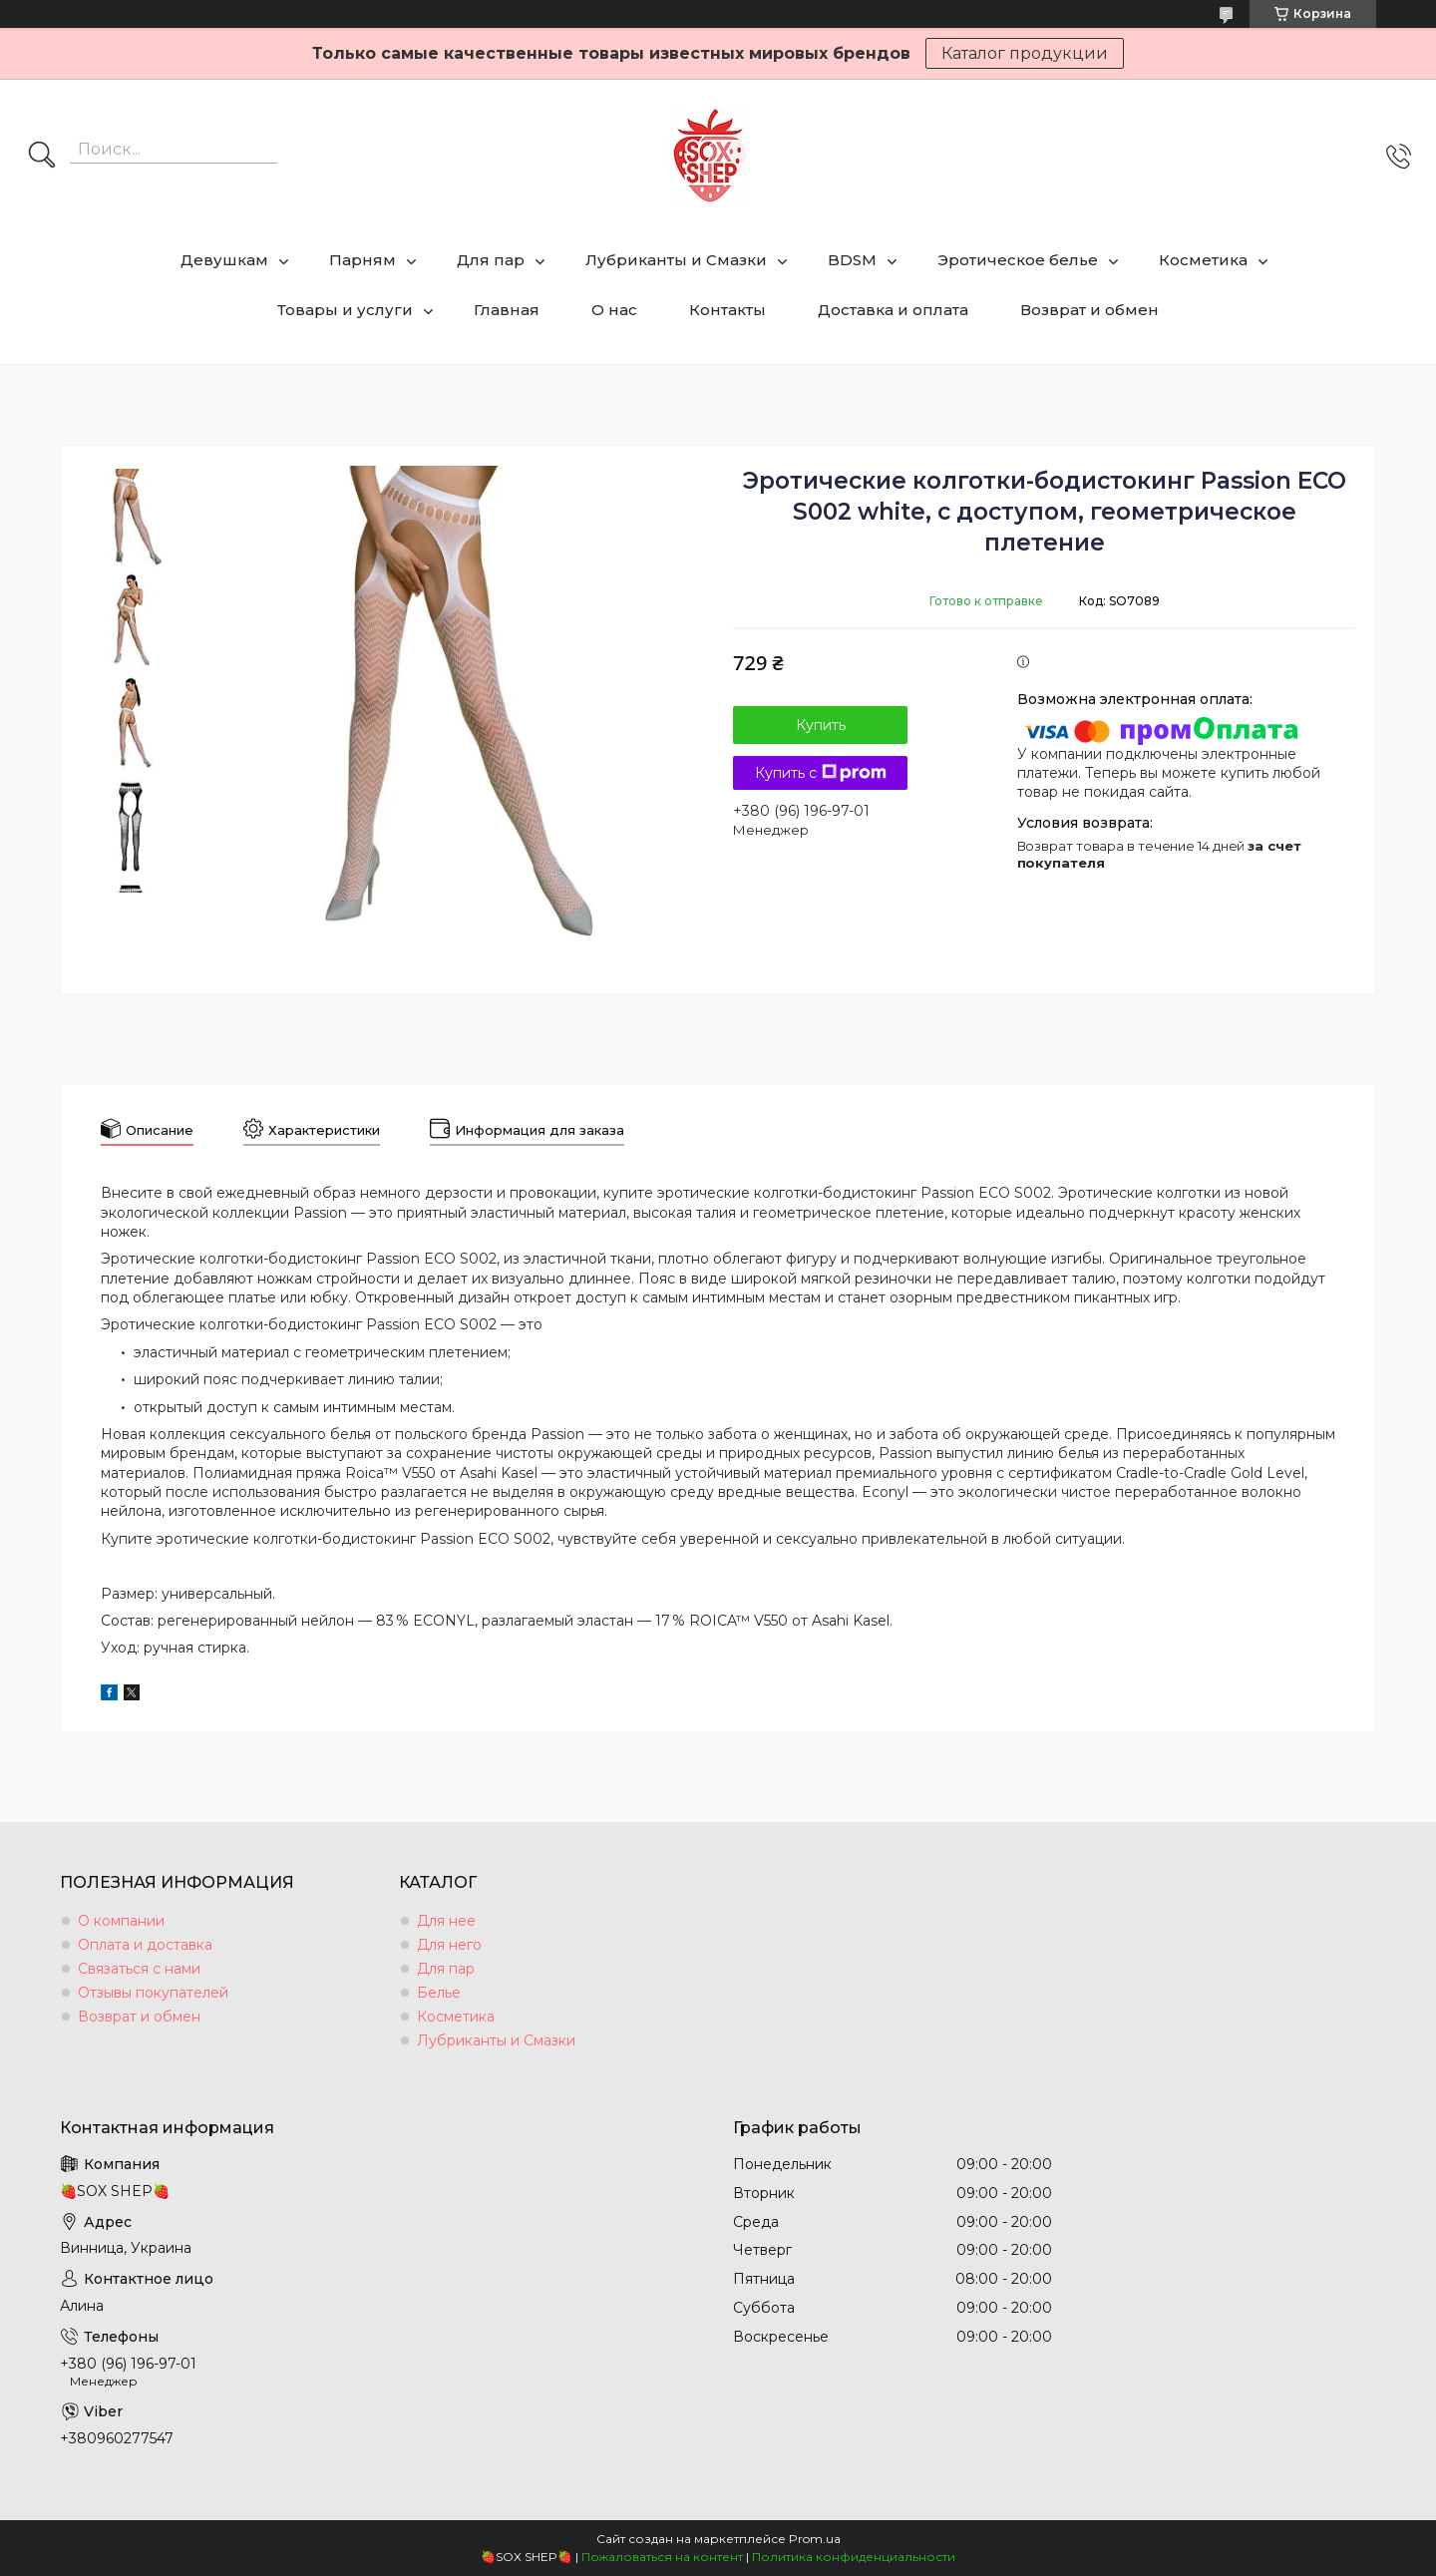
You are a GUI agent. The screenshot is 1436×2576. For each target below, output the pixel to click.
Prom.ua (815, 2538)
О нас (614, 309)
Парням (362, 259)
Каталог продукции (1024, 53)
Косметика (1203, 259)
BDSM (852, 259)
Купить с (821, 773)
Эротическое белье (1017, 259)
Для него (449, 1945)
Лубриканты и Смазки (676, 259)
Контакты (727, 309)
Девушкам (224, 259)
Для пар (491, 259)
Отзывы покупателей (153, 1993)
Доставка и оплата (893, 309)
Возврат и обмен (1089, 309)
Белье (439, 1993)
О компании (121, 1921)
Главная (506, 309)
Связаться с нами (139, 1969)
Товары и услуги (345, 309)
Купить (821, 725)
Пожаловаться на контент (662, 2556)
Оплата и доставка (145, 1945)
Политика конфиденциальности (853, 2556)
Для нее (446, 1921)
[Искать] (42, 157)
